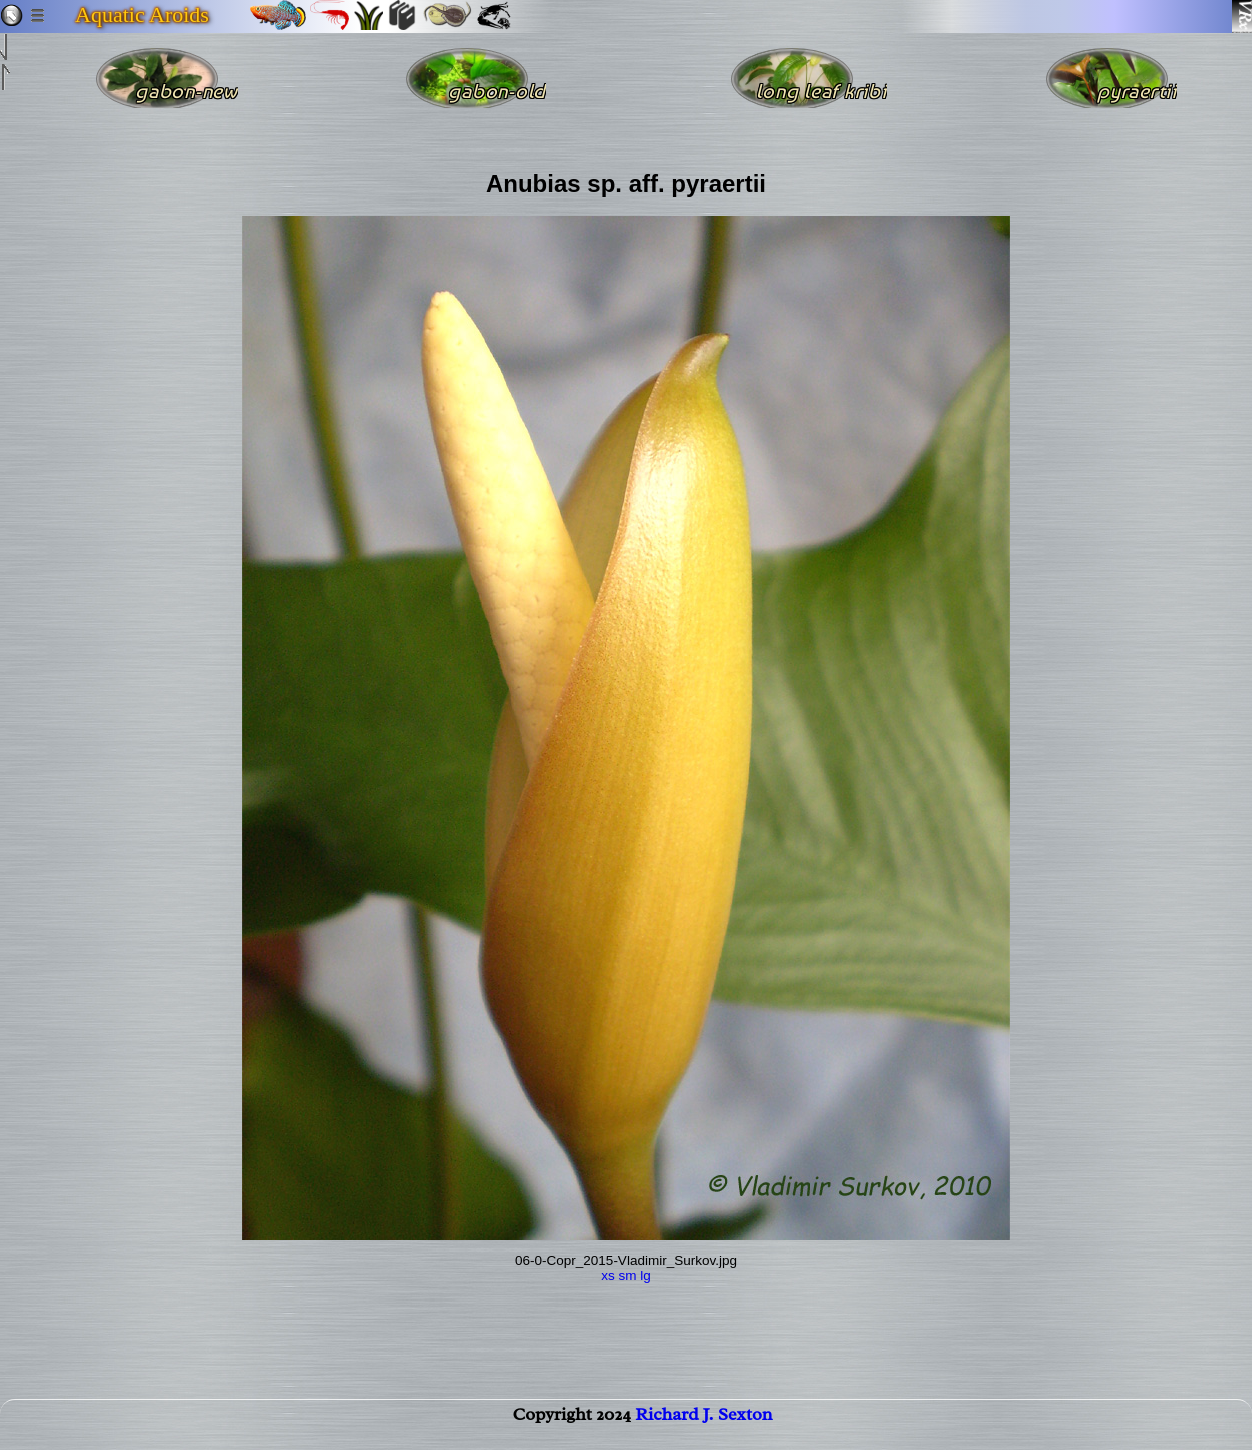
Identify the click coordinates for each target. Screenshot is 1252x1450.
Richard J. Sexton (703, 1426)
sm (627, 1275)
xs (608, 1275)
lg (645, 1275)
